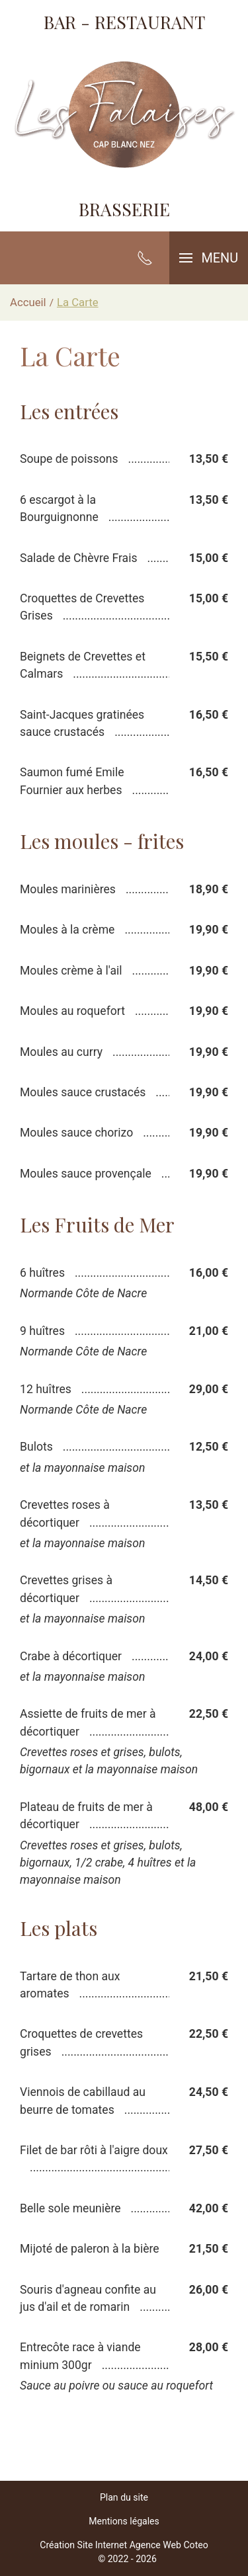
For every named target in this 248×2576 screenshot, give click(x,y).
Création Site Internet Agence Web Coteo (124, 2545)
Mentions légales (124, 2521)
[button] (208, 257)
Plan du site (124, 2497)
